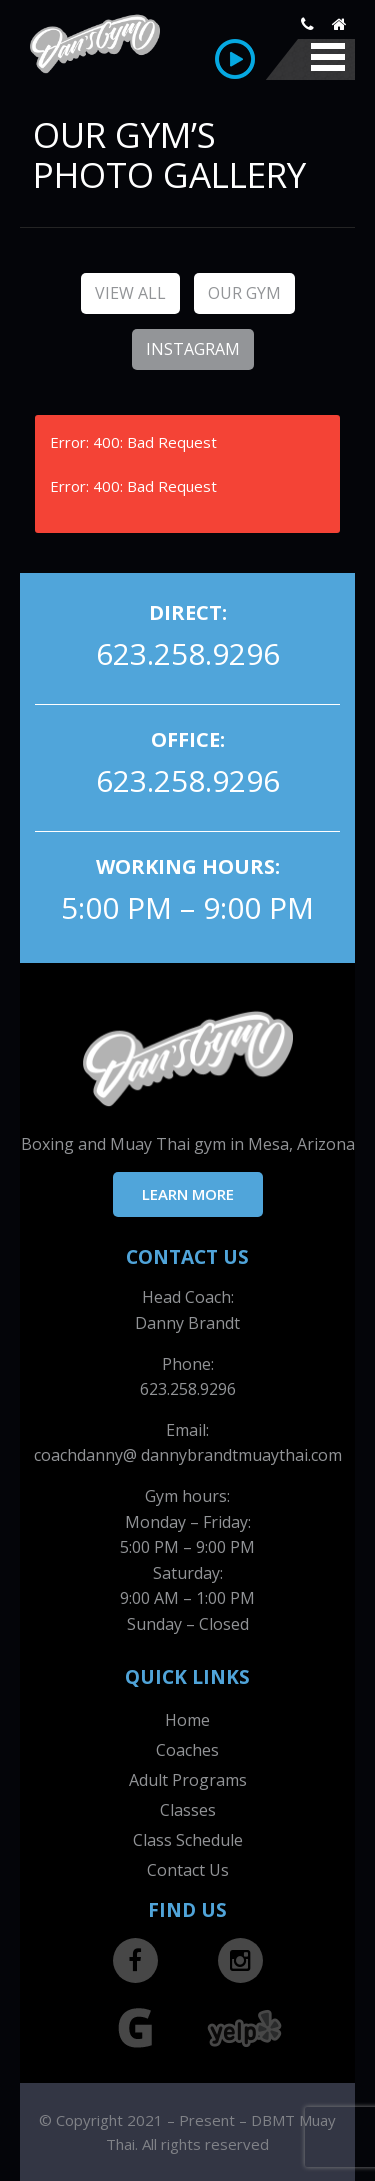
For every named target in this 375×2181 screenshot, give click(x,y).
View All (130, 293)
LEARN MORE (188, 1194)
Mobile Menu (328, 57)
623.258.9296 (188, 653)
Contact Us (188, 1870)
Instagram (193, 349)
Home (187, 1720)
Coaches (187, 1750)
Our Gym (244, 293)
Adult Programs (188, 1780)
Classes (188, 1810)
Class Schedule (188, 1840)
